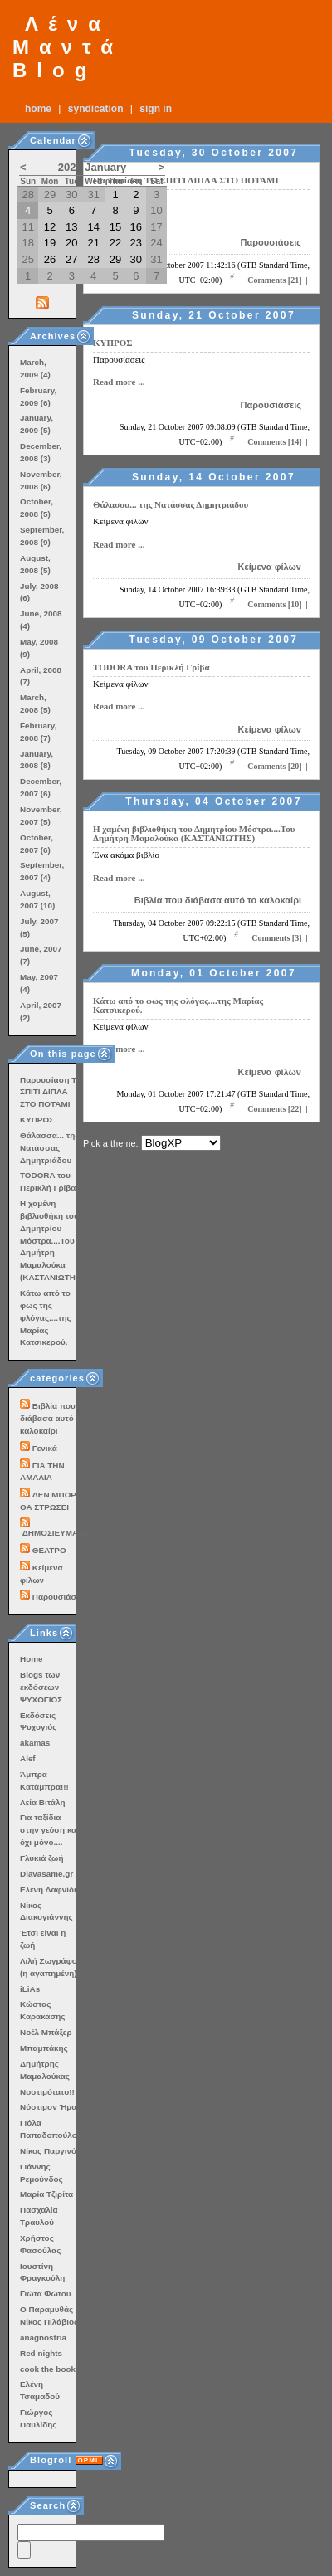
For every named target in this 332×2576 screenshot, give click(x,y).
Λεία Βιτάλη (42, 1802)
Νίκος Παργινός (50, 2150)
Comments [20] (274, 766)
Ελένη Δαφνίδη (49, 1889)
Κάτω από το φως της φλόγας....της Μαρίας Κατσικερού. (178, 1005)
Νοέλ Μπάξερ (46, 2032)
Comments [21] (274, 280)
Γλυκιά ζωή (41, 1858)
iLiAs (30, 1989)
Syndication (96, 108)
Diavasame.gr (46, 1873)
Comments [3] (276, 937)
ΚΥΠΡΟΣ (113, 343)
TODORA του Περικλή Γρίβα (151, 667)
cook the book (48, 2369)
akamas (35, 1742)
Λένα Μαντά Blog (67, 46)
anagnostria (43, 2337)
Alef (28, 1758)
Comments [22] (274, 1108)
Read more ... (118, 382)
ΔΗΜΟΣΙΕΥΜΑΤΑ (55, 1532)
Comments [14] (274, 441)
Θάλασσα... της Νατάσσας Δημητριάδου (170, 504)
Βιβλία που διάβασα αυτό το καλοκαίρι (217, 900)
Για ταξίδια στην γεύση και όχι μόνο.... (49, 1830)
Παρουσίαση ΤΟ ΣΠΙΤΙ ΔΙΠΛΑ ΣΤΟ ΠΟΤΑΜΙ (186, 180)
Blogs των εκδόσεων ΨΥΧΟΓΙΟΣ (41, 1687)
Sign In (155, 108)
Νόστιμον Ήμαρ (51, 2106)
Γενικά (44, 1448)
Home (38, 108)
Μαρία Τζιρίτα (46, 2194)
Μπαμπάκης (44, 2048)
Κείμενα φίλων (269, 567)
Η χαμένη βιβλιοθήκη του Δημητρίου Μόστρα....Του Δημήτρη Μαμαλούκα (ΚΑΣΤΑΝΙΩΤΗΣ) (194, 833)
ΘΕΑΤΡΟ (49, 1550)
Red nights (41, 2353)
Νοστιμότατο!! (47, 2091)
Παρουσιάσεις (271, 242)
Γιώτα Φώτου (45, 2293)
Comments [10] (274, 604)
